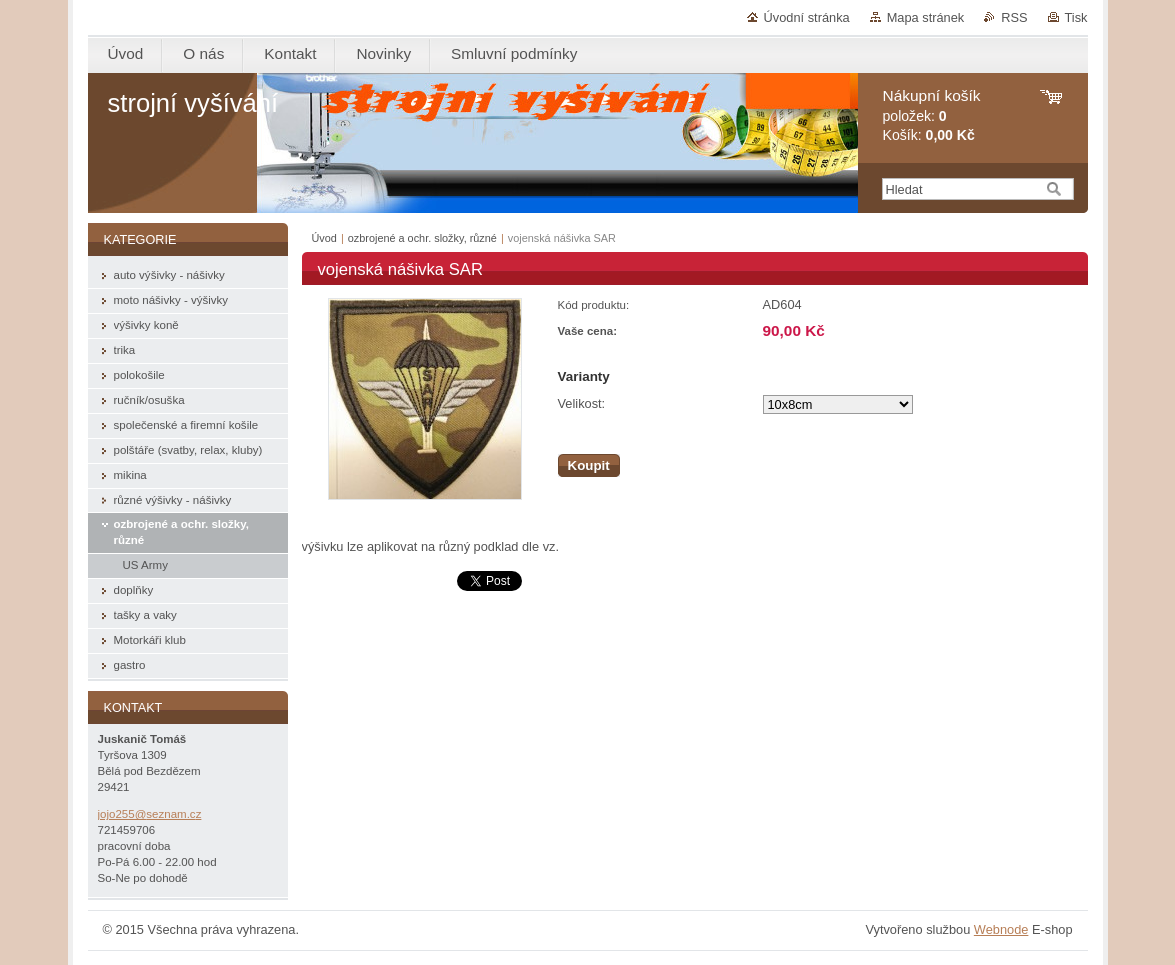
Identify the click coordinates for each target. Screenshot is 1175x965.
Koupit (589, 465)
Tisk (1076, 17)
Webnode (1001, 929)
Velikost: (582, 403)
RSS (1014, 17)
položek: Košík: (932, 115)
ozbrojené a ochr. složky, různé (422, 238)
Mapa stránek (926, 17)
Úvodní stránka (807, 17)
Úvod (324, 238)
